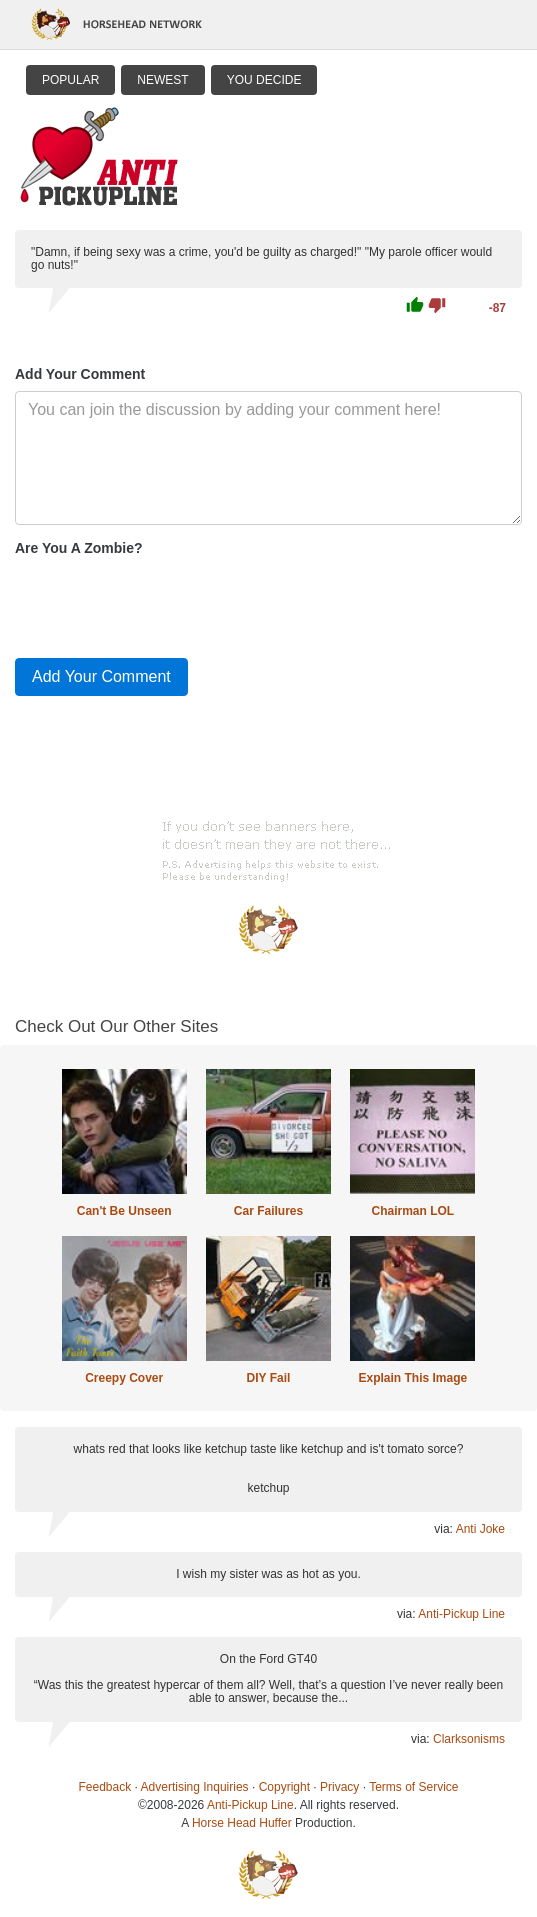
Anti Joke (480, 1529)
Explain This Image (412, 1378)
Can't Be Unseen (124, 1211)
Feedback (105, 1787)
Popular (70, 80)
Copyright (284, 1787)
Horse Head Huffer (242, 1823)
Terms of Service (413, 1787)
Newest (162, 80)
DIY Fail (269, 1378)
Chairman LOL (413, 1211)
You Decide (264, 80)
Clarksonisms (469, 1739)
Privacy (339, 1787)
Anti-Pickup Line (461, 1614)
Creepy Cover (124, 1378)
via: (444, 1529)
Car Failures (268, 1211)
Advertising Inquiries (195, 1787)
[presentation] (167, 603)
